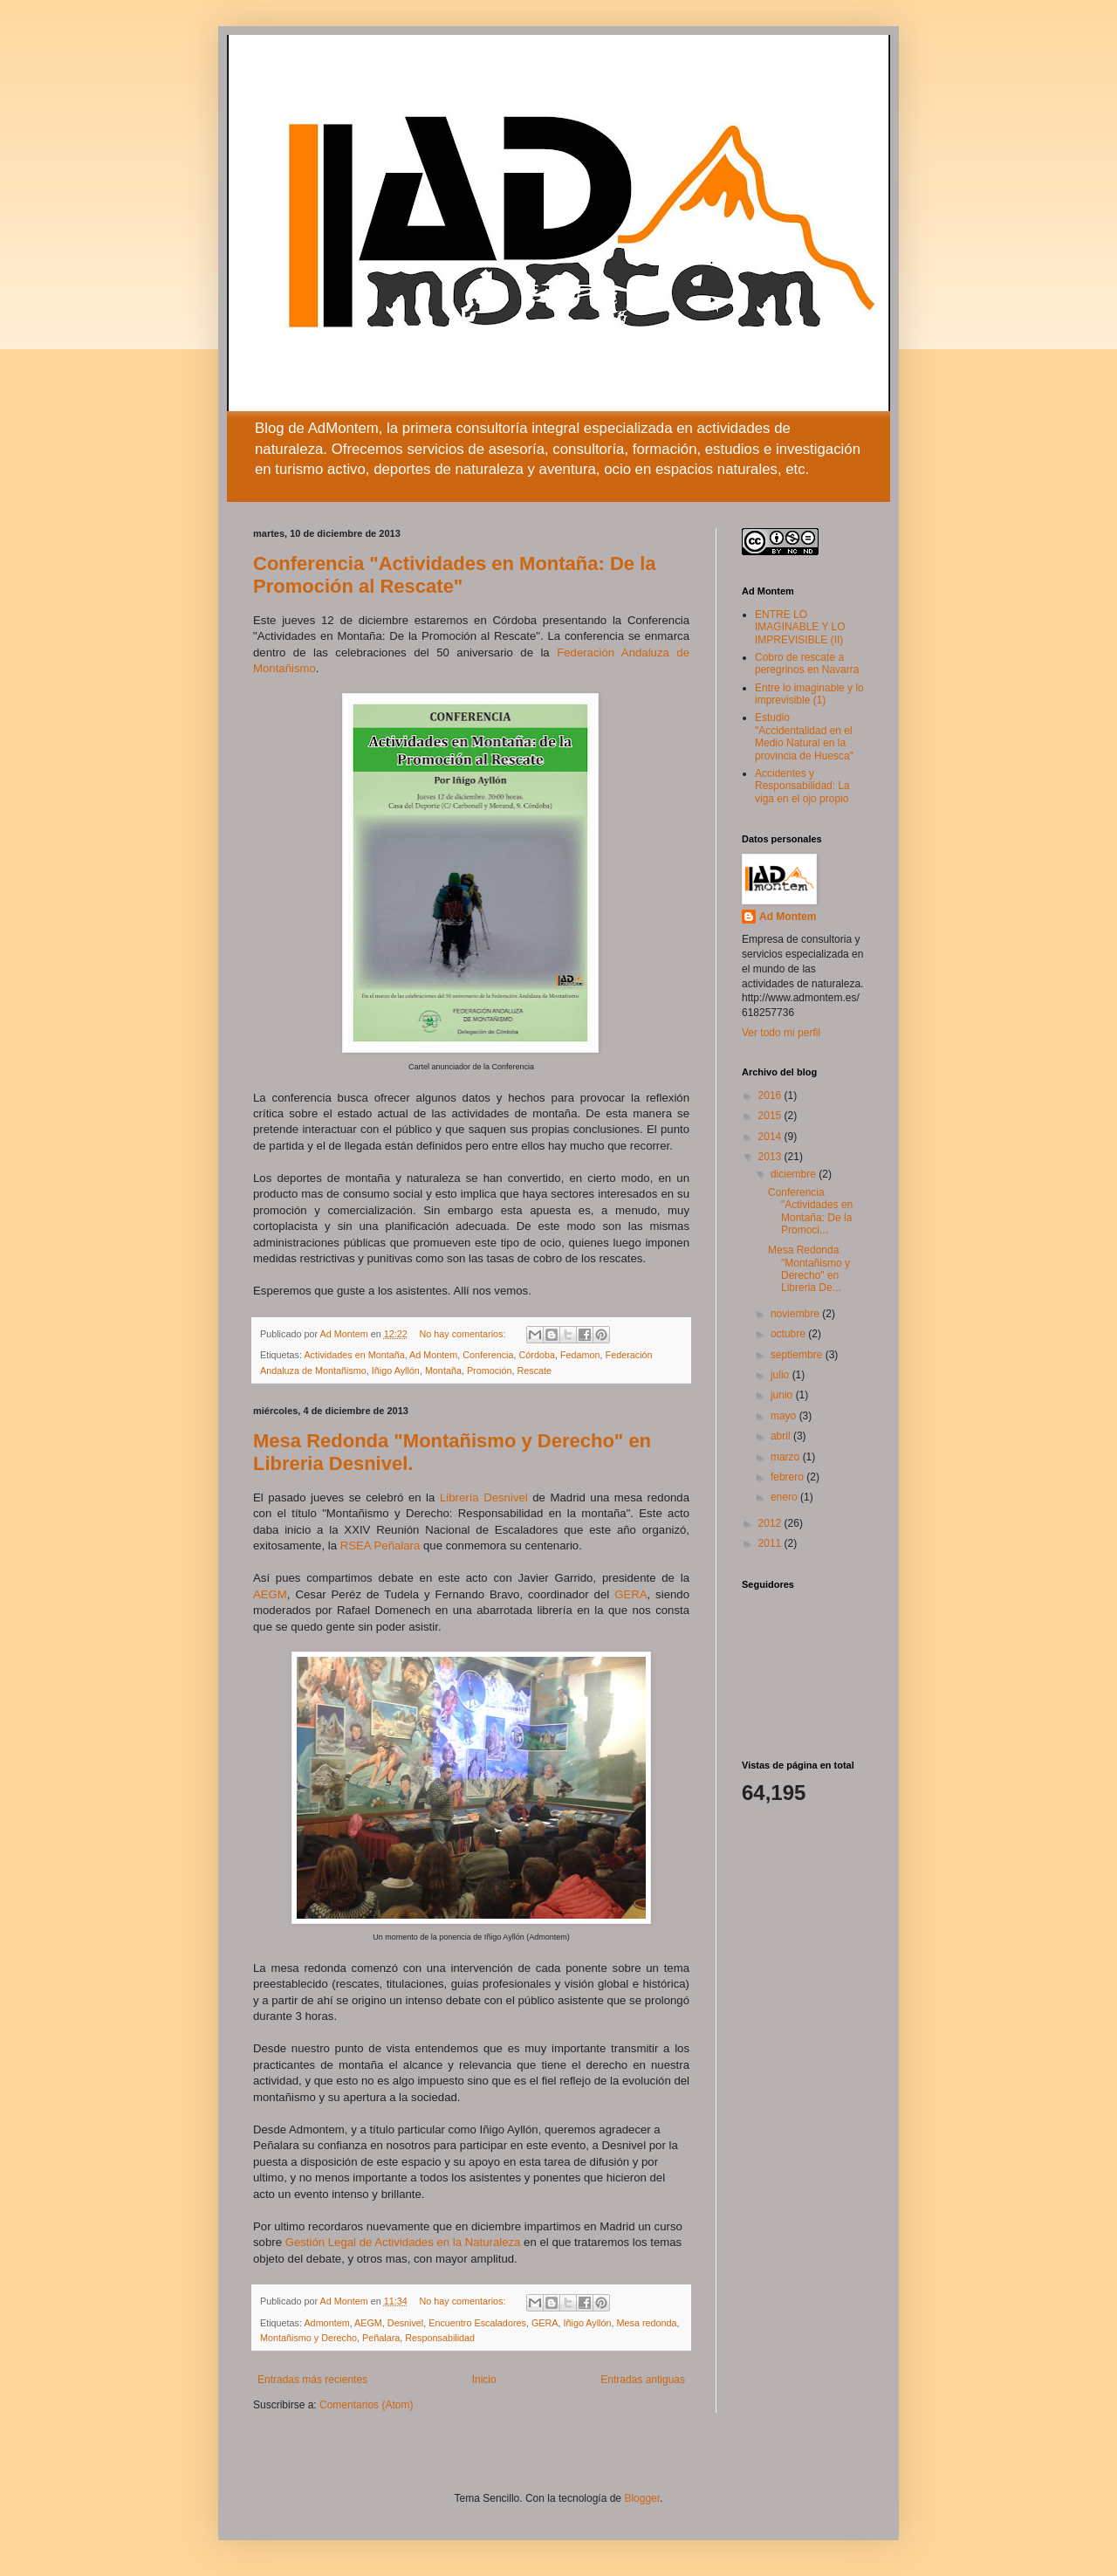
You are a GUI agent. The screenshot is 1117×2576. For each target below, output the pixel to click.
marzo (787, 1457)
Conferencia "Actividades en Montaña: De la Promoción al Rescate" (454, 575)
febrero (788, 1477)
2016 (771, 1095)
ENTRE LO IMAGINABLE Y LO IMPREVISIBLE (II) (800, 627)
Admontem (326, 2323)
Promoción (489, 1370)
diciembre (795, 1174)
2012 (771, 1523)
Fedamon (580, 1355)
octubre (789, 1334)
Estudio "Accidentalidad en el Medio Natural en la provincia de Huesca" (804, 736)
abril (782, 1436)
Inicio (484, 2379)
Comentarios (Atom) (366, 2405)
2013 (771, 1157)
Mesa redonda (647, 2323)
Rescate (534, 1370)
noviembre (796, 1314)
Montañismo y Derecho (308, 2337)
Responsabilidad (440, 2337)
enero (785, 1497)
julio (781, 1375)
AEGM (270, 1594)
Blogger (642, 2498)
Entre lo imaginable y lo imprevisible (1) (809, 694)
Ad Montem (433, 1355)
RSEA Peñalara (380, 1545)
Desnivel (405, 2323)
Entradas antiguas (642, 2379)
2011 (771, 1543)
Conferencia (488, 1355)
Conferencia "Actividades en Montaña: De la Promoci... (810, 1211)
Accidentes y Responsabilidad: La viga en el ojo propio (802, 786)
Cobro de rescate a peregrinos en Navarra (807, 663)
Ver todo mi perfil (781, 1033)
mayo (785, 1416)
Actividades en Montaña (354, 1355)
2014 (771, 1136)
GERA (630, 1594)
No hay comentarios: (464, 1334)
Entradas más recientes (312, 2379)
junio (783, 1395)
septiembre (798, 1355)
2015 (771, 1115)
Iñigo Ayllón (396, 1370)
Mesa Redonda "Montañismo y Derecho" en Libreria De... (809, 1269)
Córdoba (537, 1355)
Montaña (443, 1370)
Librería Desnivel (484, 1497)
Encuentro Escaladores (477, 2323)
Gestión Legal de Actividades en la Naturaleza (403, 2242)
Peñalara (381, 2337)
